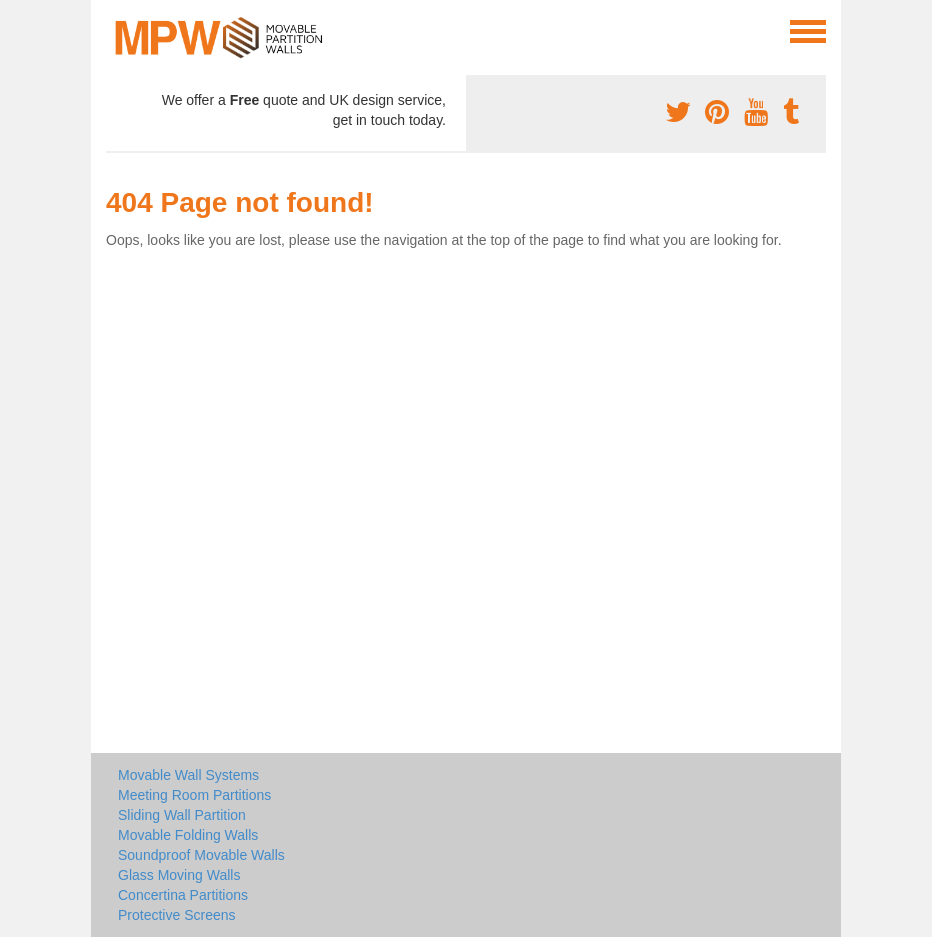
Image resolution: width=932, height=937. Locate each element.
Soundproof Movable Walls (201, 855)
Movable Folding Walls (188, 835)
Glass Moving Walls (179, 875)
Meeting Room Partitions (194, 795)
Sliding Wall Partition (182, 815)
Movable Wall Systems (188, 775)
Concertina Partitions (183, 895)
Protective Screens (177, 915)
